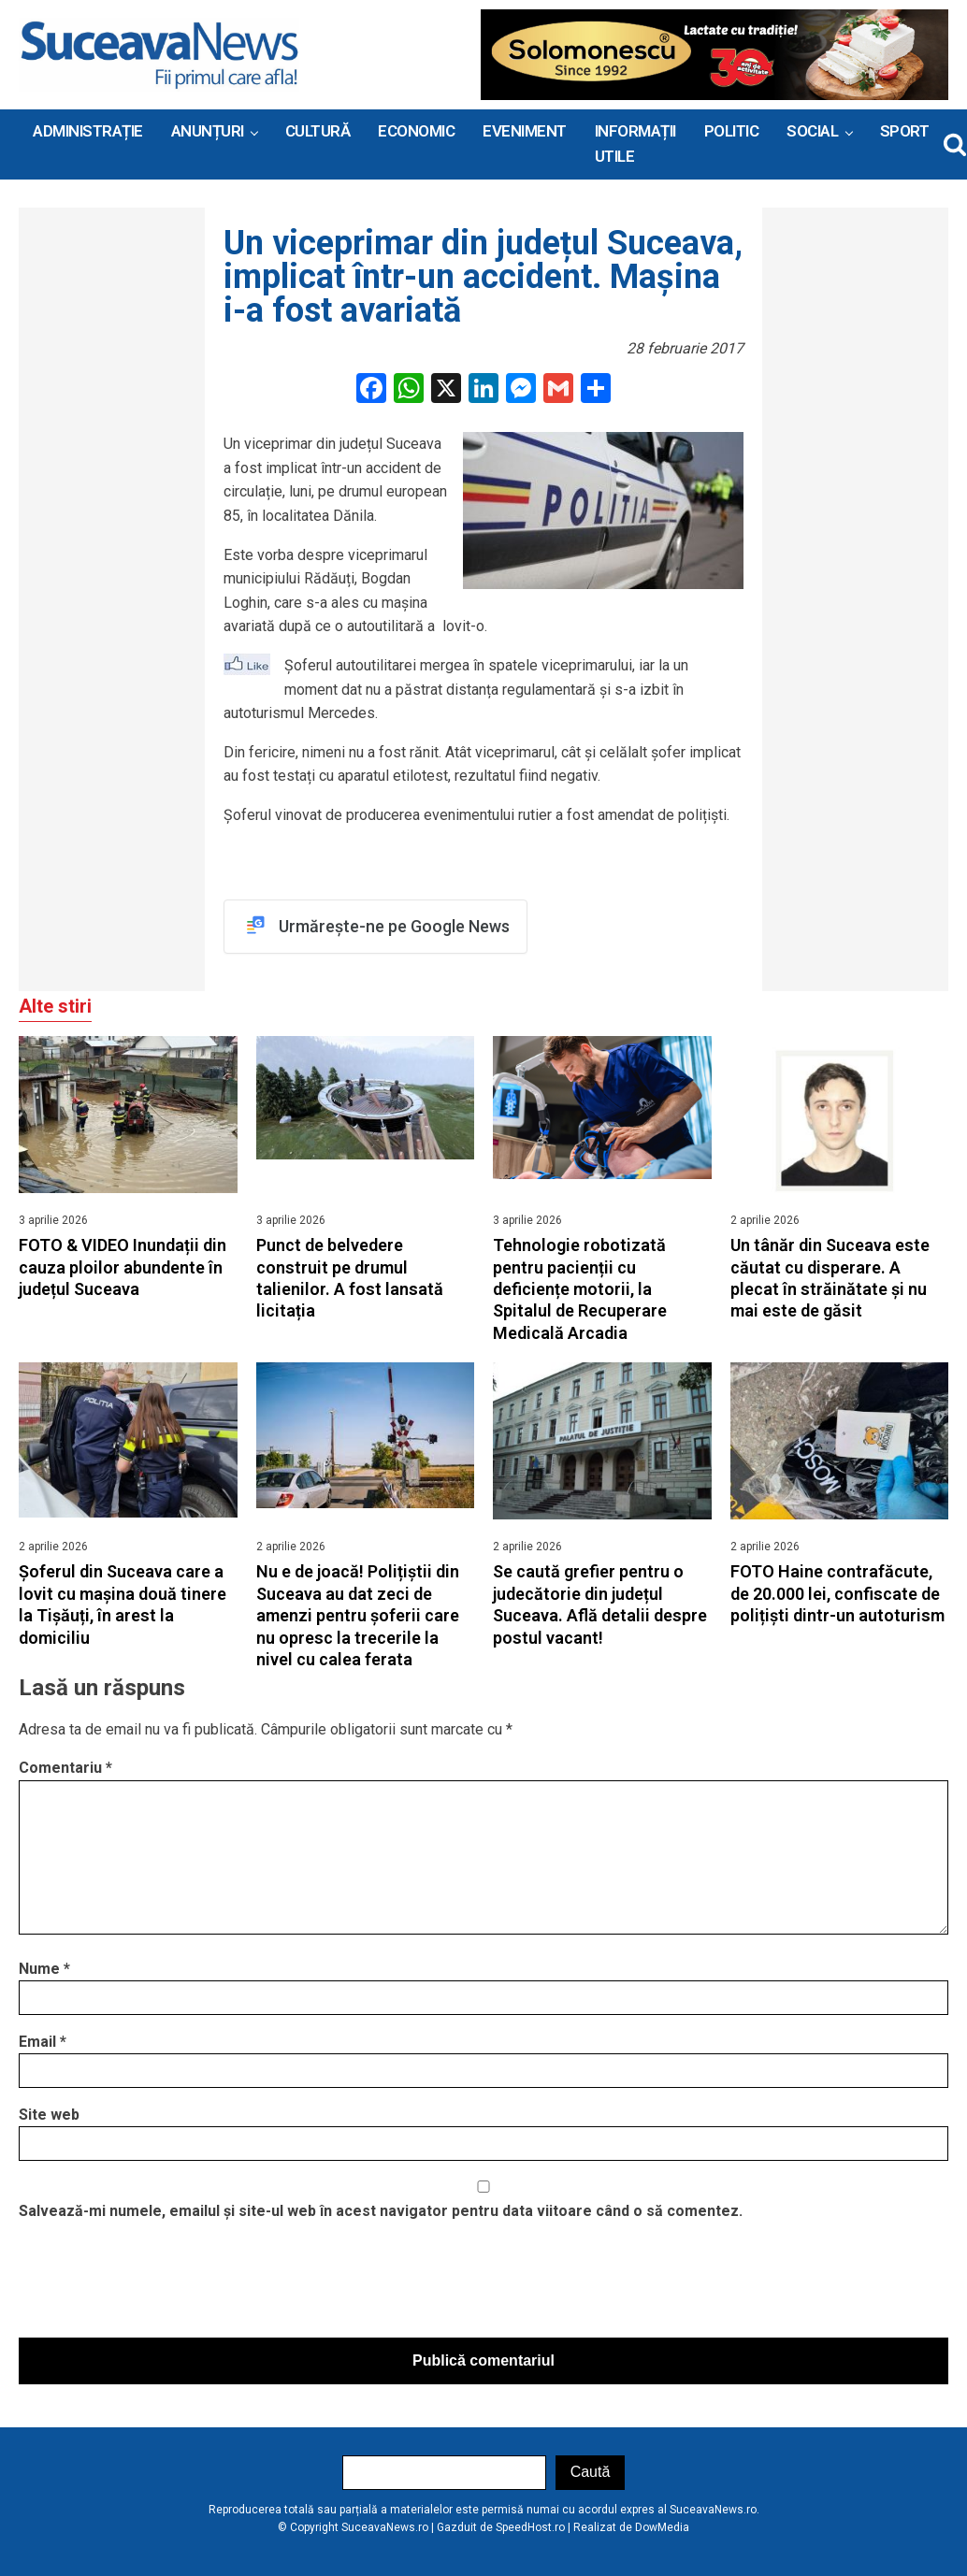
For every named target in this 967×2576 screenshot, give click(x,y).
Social (812, 131)
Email (42, 2042)
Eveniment (525, 131)
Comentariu (65, 1768)
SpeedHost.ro (530, 2527)
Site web (49, 2114)
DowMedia (662, 2527)
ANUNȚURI (207, 131)
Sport (905, 131)
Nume (44, 1969)
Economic (416, 131)
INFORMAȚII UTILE (635, 143)
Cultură (318, 131)
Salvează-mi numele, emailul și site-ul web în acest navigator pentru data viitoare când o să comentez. (381, 2211)
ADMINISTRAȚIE (88, 131)
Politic (731, 131)
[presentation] (161, 2284)
